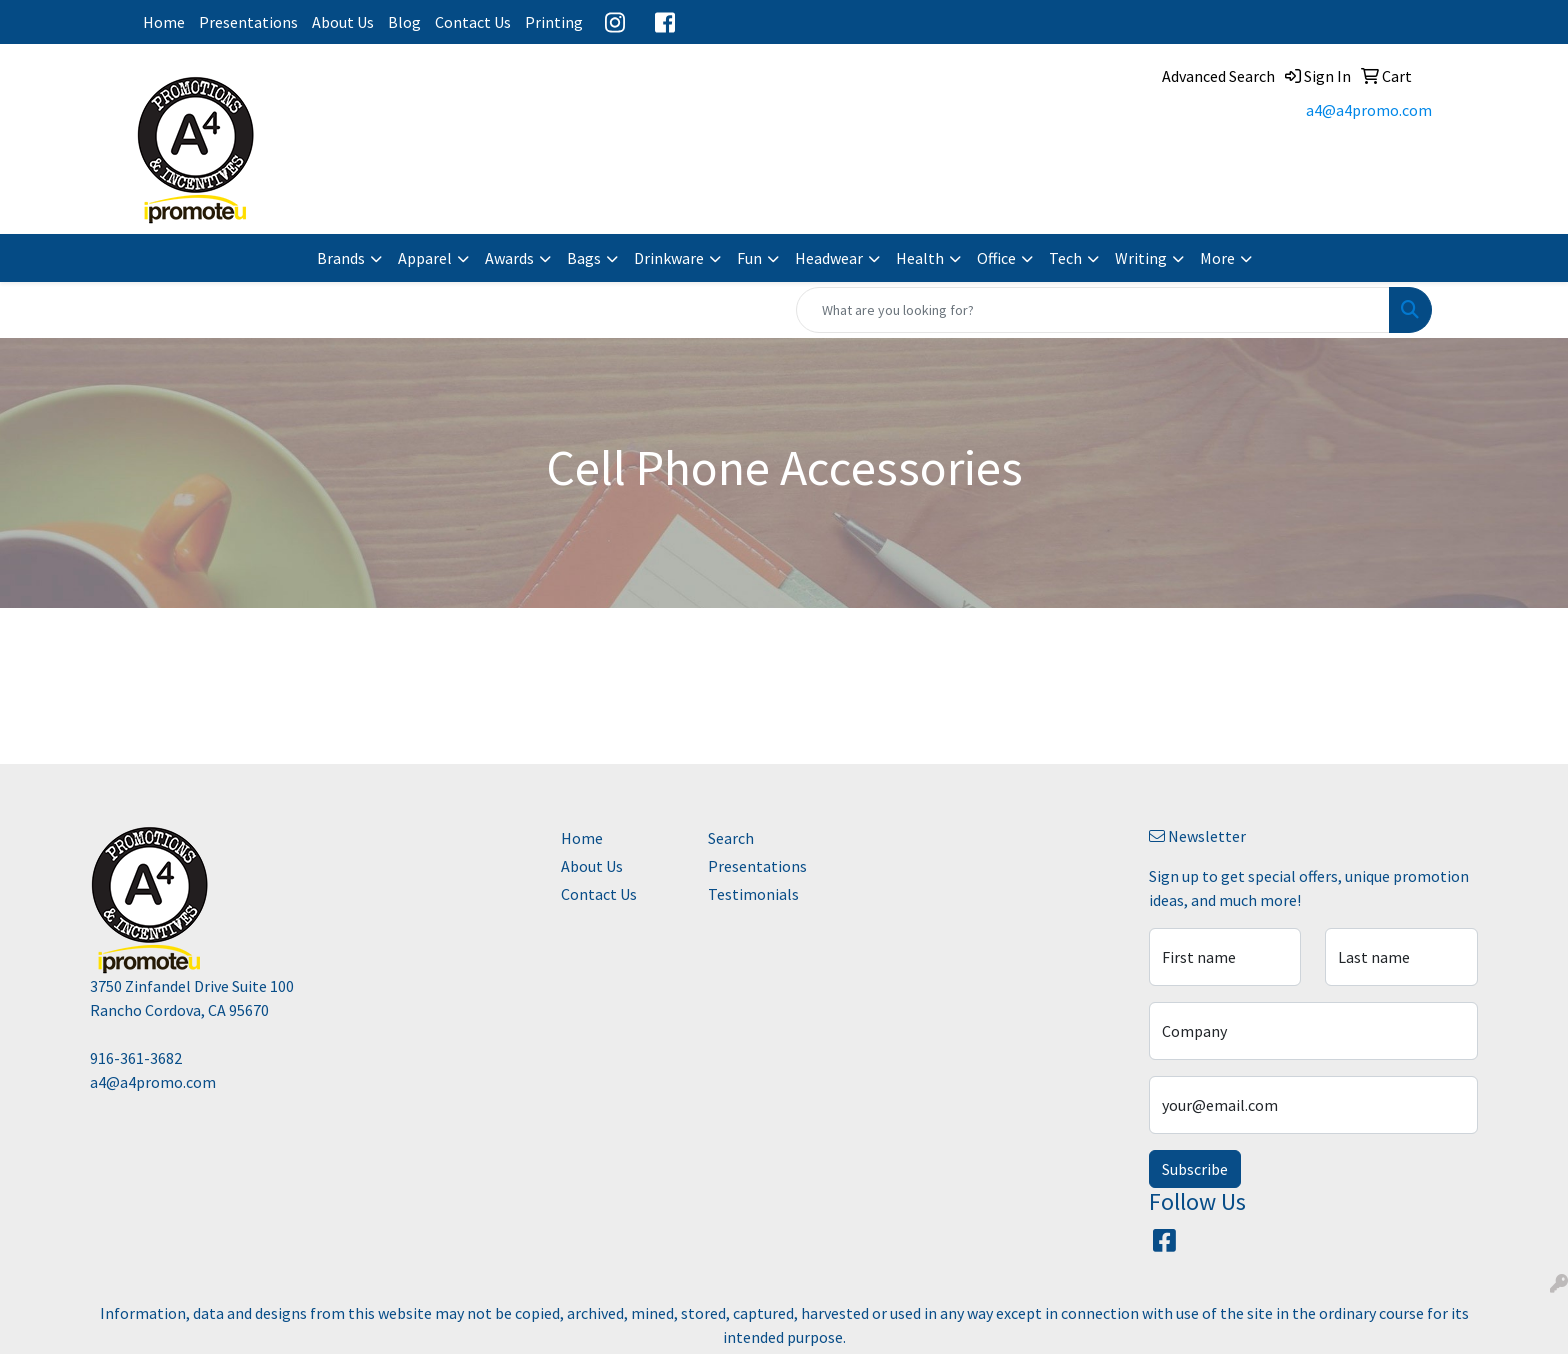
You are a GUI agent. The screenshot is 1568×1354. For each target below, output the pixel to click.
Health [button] (920, 258)
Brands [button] (341, 258)
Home (164, 22)
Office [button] (996, 258)
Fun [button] (749, 258)
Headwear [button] (829, 258)
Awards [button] (509, 258)
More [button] (1217, 258)
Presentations (248, 22)
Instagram (615, 22)
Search (731, 838)
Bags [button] (584, 258)
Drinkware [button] (669, 258)
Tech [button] (1065, 258)
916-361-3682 (136, 1058)
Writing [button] (1141, 258)
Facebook (665, 22)
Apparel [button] (425, 258)
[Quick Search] (1093, 310)
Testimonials (753, 894)
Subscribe (1195, 1169)
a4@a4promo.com (1369, 110)
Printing (554, 22)
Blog (404, 22)
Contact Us (473, 22)
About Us (343, 22)
